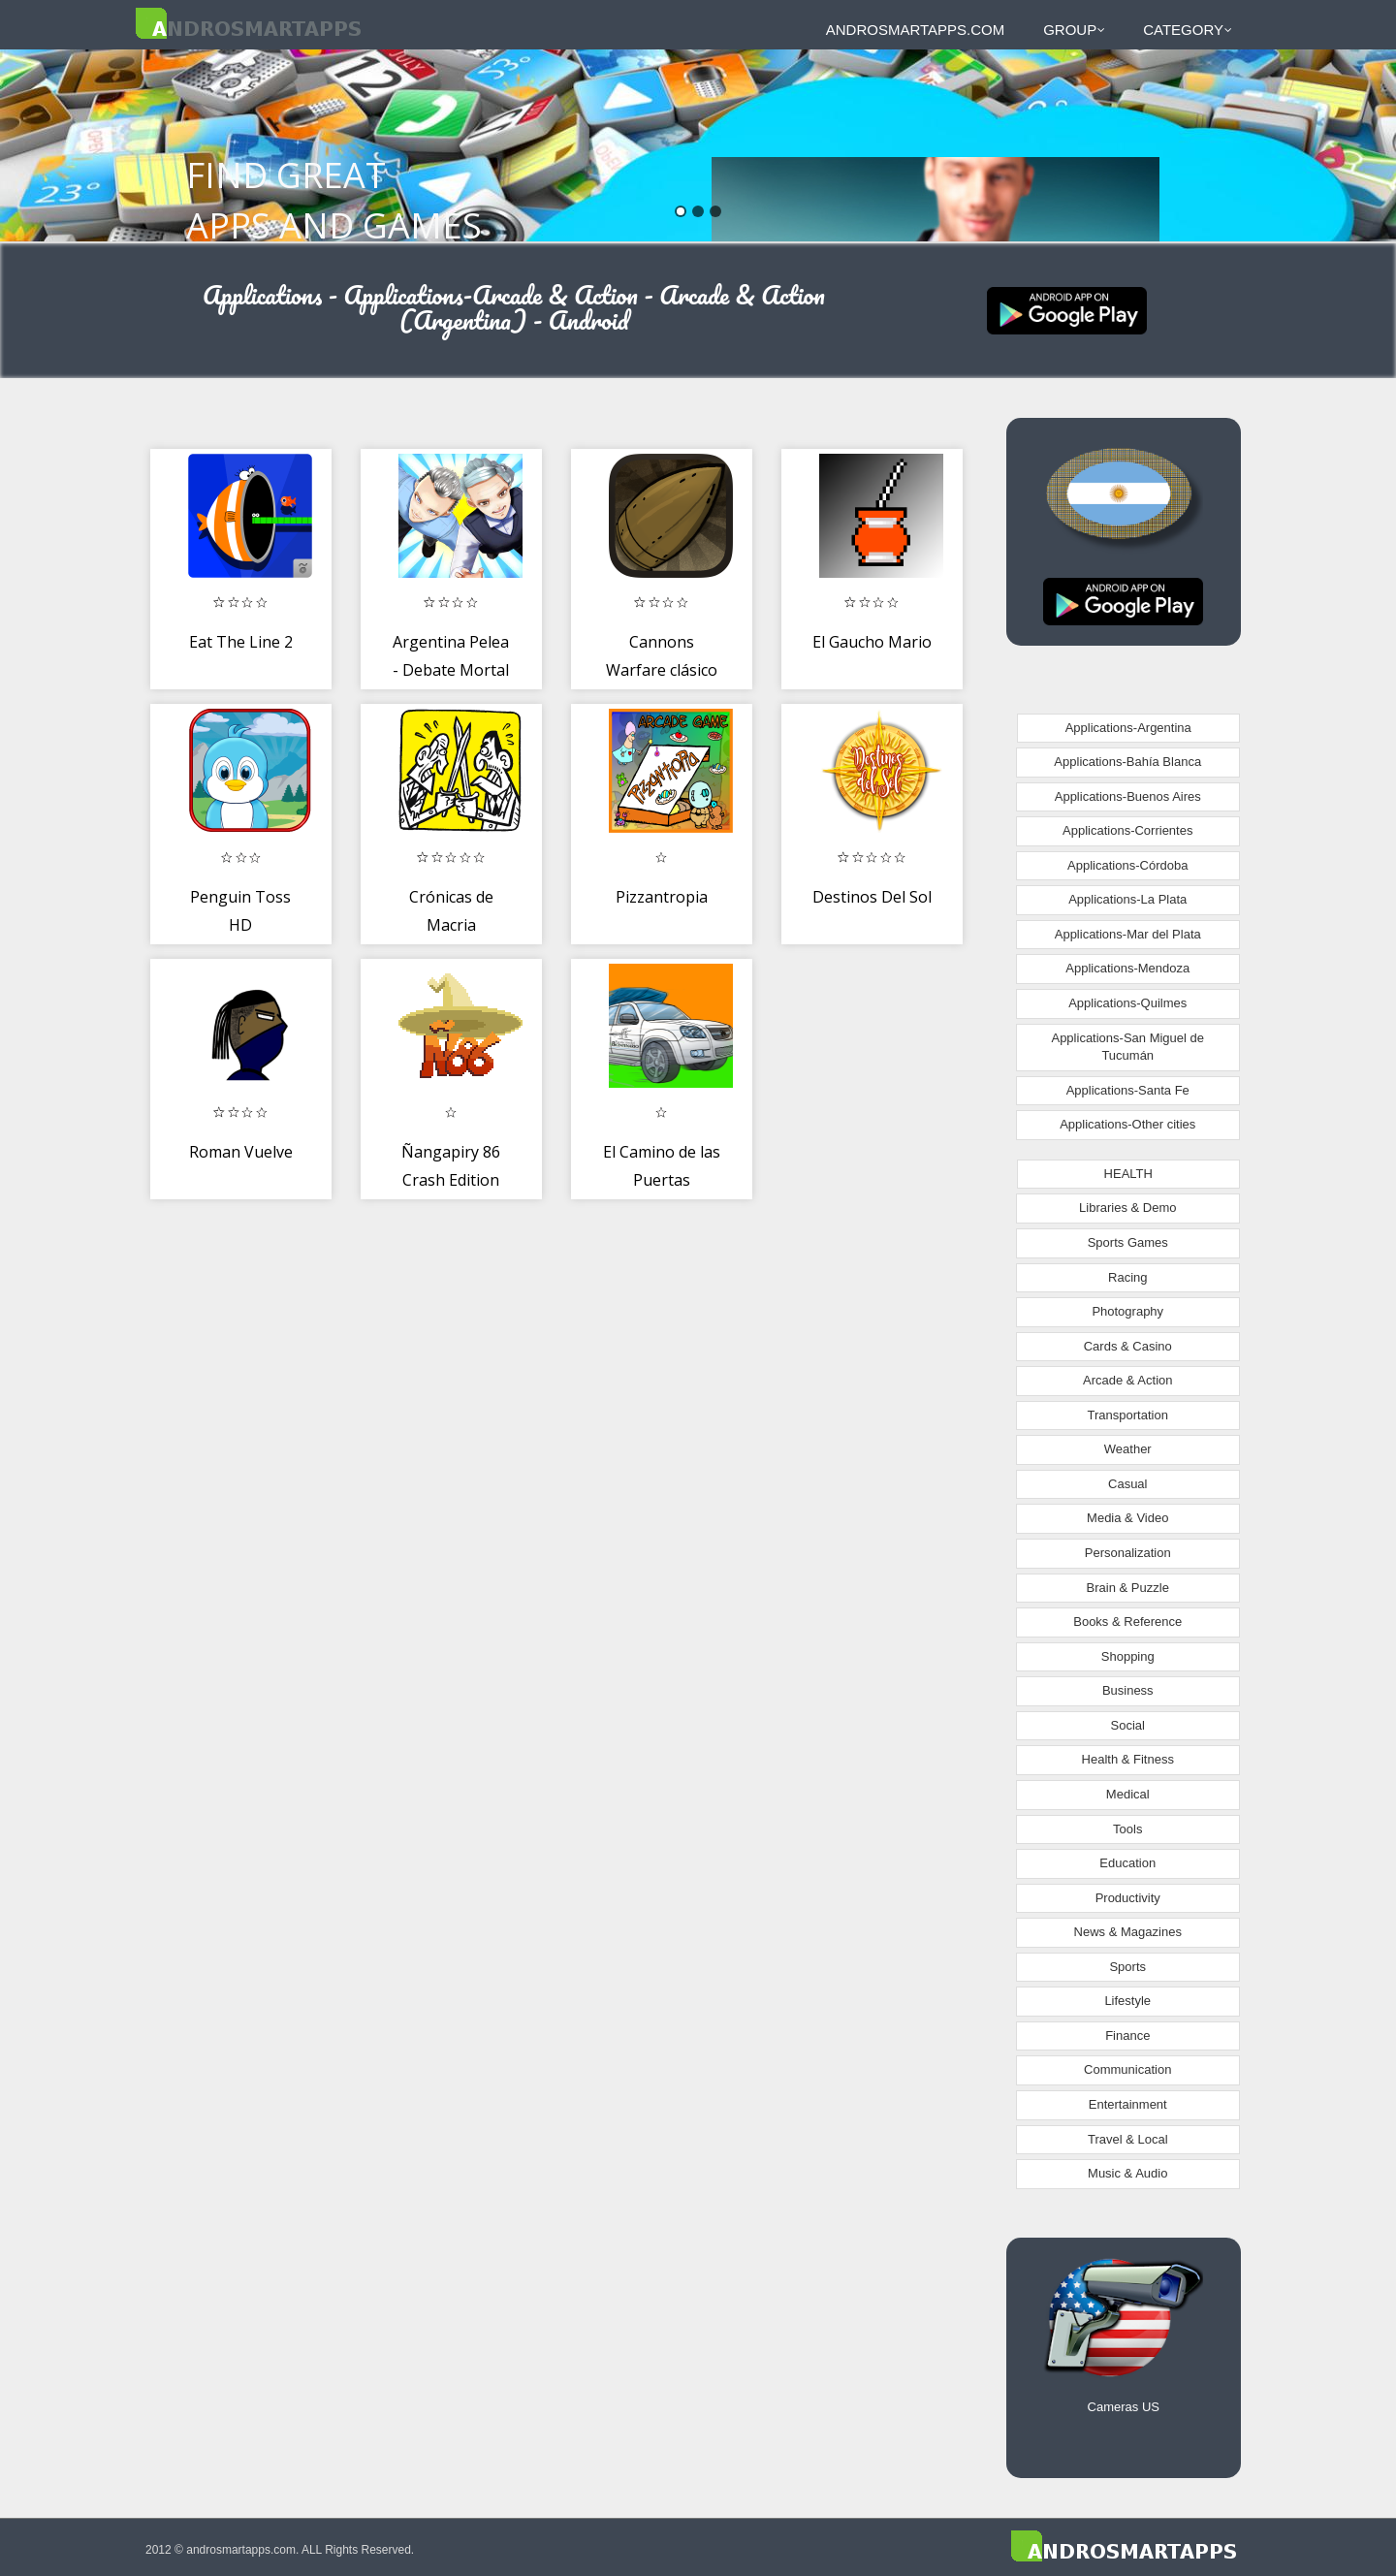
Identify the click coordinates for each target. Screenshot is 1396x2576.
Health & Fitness (1128, 1759)
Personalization (1128, 1552)
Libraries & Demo (1127, 1207)
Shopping (1128, 1656)
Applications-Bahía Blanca (1127, 761)
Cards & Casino (1128, 1346)
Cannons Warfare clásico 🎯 (661, 670)
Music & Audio (1127, 2173)
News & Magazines (1128, 1931)
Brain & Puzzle (1128, 1587)
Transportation (1128, 1415)
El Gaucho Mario (872, 641)
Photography (1127, 1311)
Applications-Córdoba (1127, 865)
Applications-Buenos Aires (1128, 796)
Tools (1127, 1829)
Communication (1127, 2069)
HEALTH (1128, 1173)
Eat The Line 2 (241, 641)
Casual (1127, 1484)
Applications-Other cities (1127, 1124)
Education (1127, 1863)
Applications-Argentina (1128, 727)
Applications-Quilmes (1127, 1003)
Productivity (1127, 1898)
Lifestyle (1127, 2000)
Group (1074, 29)
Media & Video (1127, 1518)
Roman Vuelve (241, 1151)
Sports (1127, 1966)
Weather (1128, 1449)
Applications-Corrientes (1127, 830)
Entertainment (1128, 2104)
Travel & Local (1128, 2139)
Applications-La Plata (1127, 899)
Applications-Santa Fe (1128, 1090)
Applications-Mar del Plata (1128, 934)
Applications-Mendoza (1127, 968)
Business (1128, 1690)
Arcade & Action (1128, 1380)
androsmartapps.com (915, 29)
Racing (1127, 1277)
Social (1128, 1725)
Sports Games (1128, 1242)
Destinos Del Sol (872, 896)
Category (1187, 29)
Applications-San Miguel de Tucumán (1127, 1047)
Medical (1128, 1794)
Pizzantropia (662, 896)
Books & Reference (1127, 1621)
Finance (1127, 2035)
